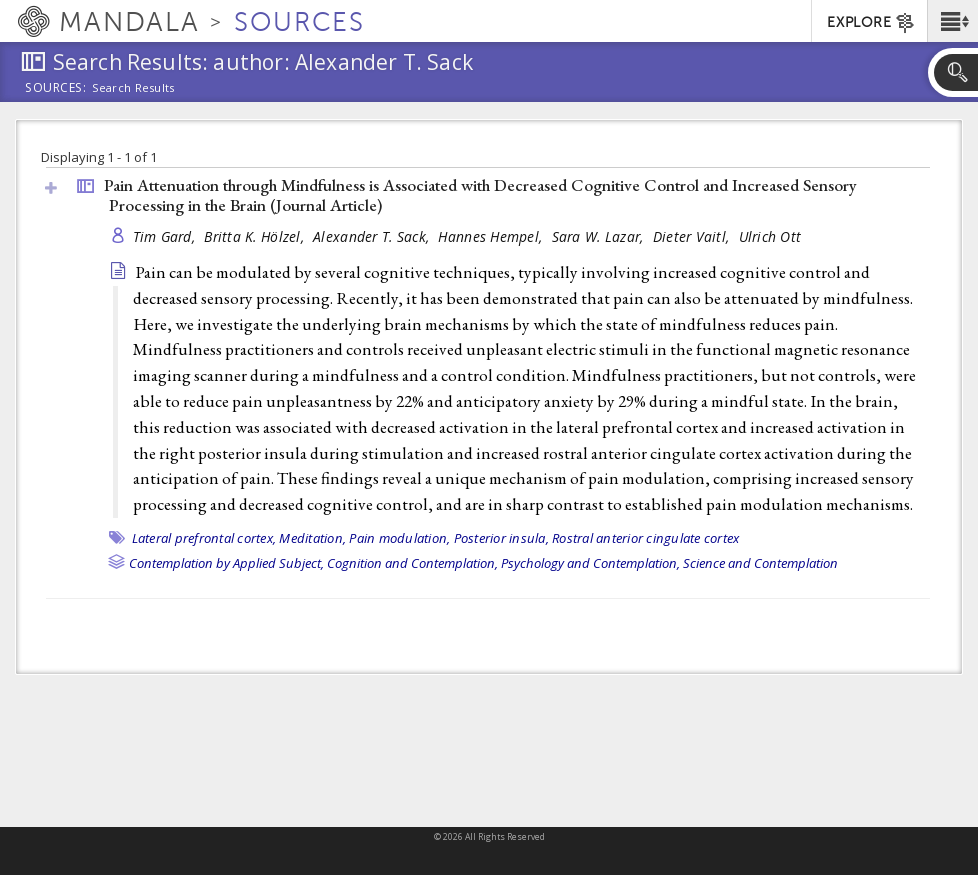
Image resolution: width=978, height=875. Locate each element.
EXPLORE (871, 23)
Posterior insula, (501, 538)
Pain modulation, (399, 538)
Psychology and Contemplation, (590, 563)
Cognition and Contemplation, (412, 563)
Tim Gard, (166, 236)
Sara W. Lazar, (600, 236)
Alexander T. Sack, (373, 236)
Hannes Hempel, (492, 236)
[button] (952, 21)
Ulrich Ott (770, 236)
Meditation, (312, 538)
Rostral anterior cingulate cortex (645, 538)
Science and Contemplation (760, 563)
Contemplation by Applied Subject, (226, 563)
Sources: (56, 89)
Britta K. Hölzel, (256, 236)
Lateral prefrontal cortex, (204, 538)
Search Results (133, 88)
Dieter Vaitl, (693, 236)
